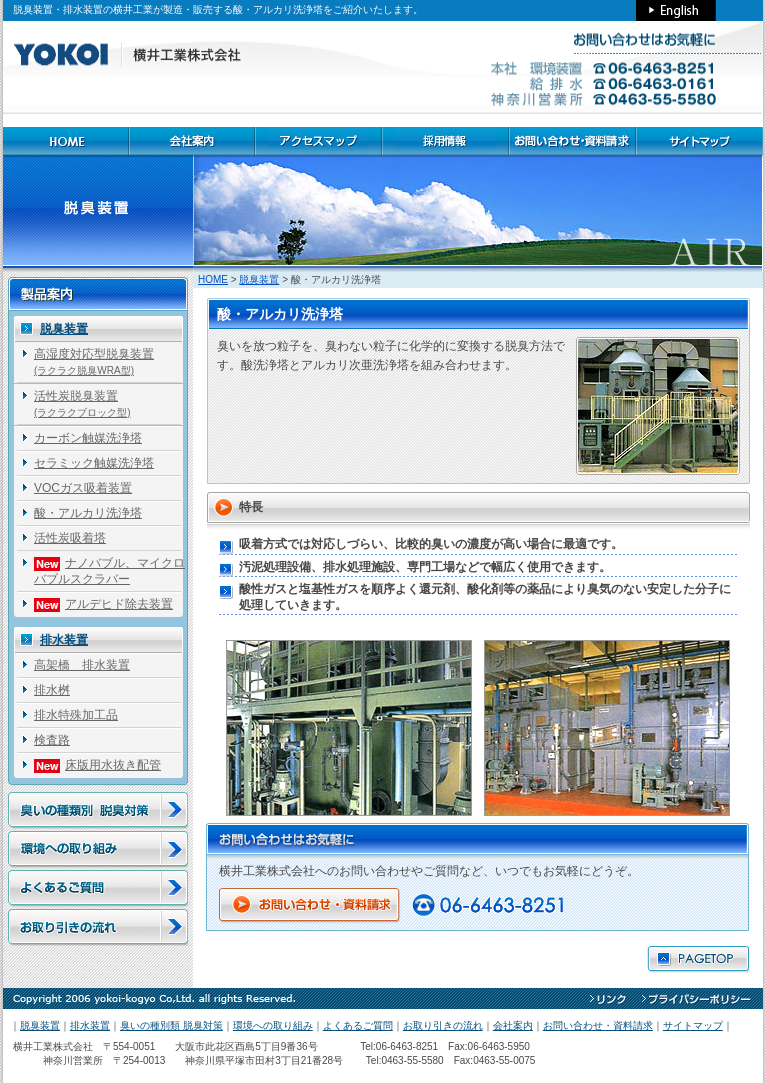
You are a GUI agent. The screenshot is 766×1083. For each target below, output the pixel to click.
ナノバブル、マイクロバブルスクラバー (109, 571)
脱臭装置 (259, 279)
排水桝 (52, 690)
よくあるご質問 (358, 1025)
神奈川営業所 (58, 1060)
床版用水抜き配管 (97, 765)
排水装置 (64, 640)
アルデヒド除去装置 (103, 604)
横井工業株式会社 (53, 1046)
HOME (213, 279)
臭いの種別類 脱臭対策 (171, 1025)
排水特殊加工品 (76, 715)
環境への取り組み (273, 1025)
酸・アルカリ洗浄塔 (88, 513)
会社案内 (513, 1025)
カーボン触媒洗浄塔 (88, 438)
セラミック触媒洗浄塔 (94, 463)
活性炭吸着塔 (70, 538)
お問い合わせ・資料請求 (598, 1025)
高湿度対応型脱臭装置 (94, 361)
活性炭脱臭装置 (82, 403)
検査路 (52, 740)
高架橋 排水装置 (82, 665)
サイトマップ (693, 1025)
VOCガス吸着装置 (83, 488)
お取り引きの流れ (443, 1025)
